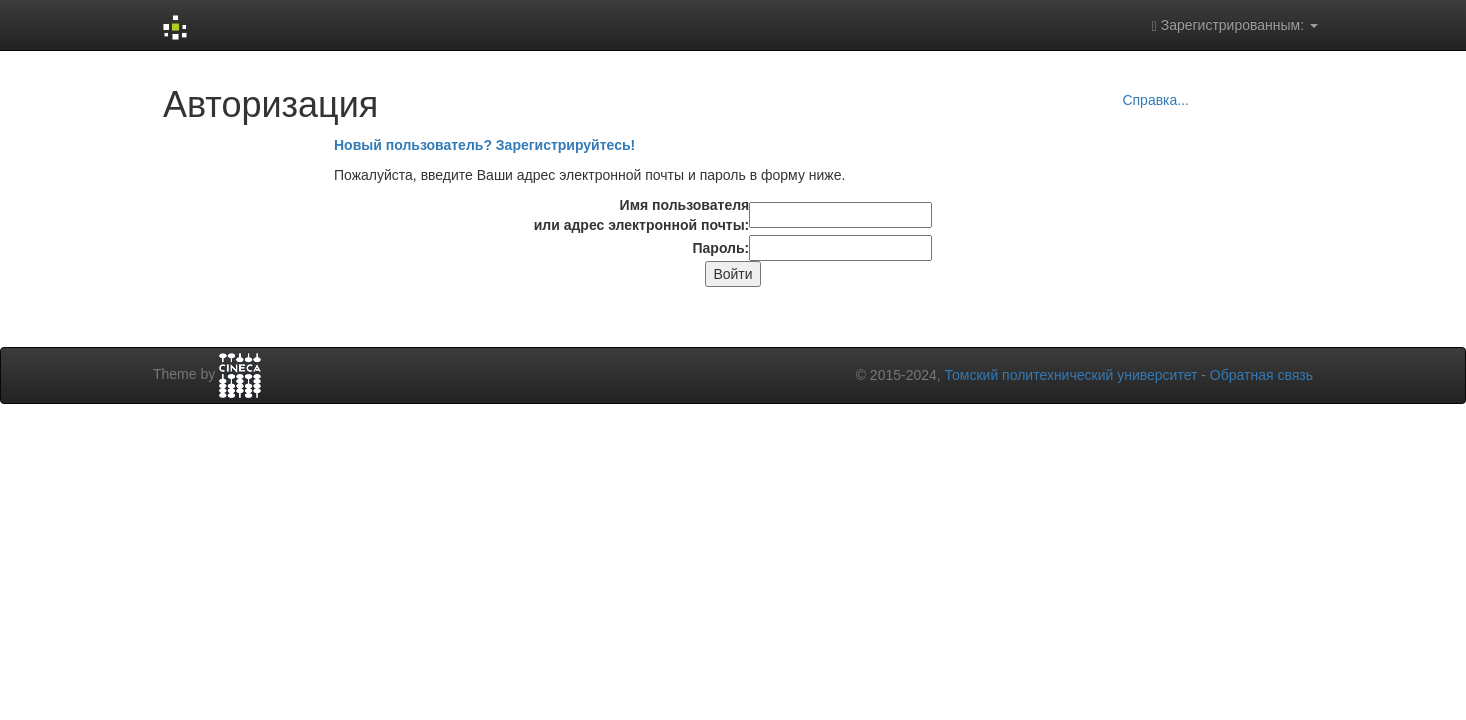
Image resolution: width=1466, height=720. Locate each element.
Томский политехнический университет (1071, 375)
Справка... (1155, 100)
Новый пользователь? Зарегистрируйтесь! (484, 145)
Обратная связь (1261, 375)
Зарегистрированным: (1235, 25)
